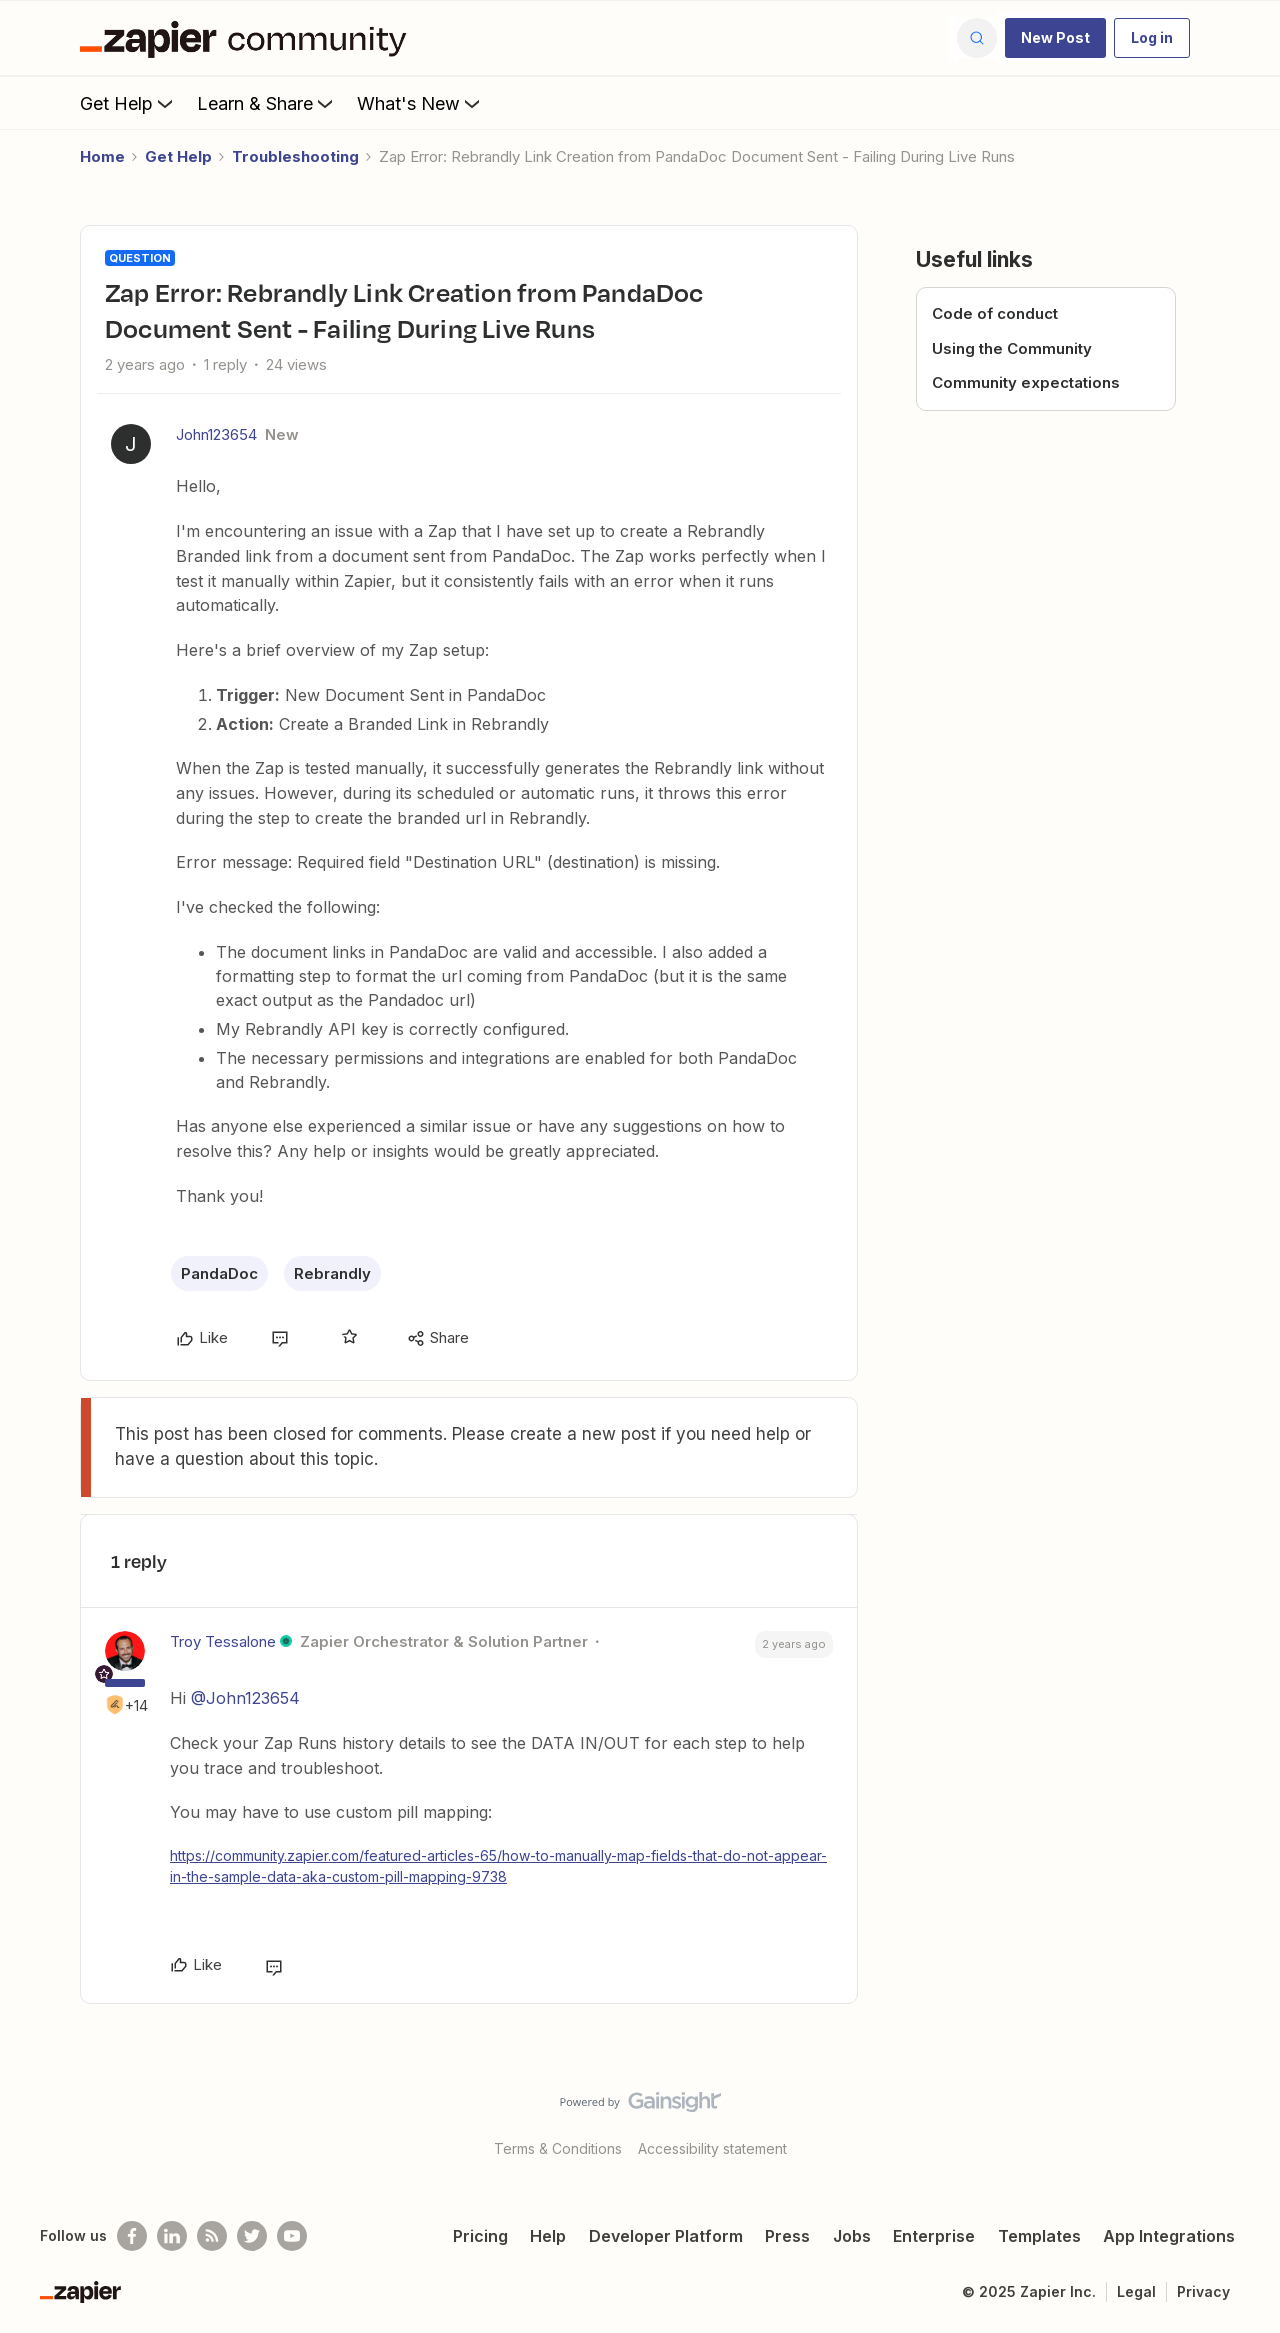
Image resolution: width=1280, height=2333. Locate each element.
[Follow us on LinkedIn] (172, 2236)
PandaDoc (219, 1273)
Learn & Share (267, 103)
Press (787, 2236)
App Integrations (1169, 2236)
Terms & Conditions (558, 2148)
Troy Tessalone (223, 1641)
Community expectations (1026, 382)
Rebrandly (332, 1273)
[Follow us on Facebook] (132, 2236)
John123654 (216, 434)
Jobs (852, 2236)
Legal (1136, 2291)
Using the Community (1012, 348)
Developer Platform (666, 2236)
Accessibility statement (712, 2148)
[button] (1055, 38)
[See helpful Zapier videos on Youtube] (292, 2236)
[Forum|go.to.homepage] (248, 38)
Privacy (1203, 2291)
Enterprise (934, 2236)
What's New (420, 103)
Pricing (480, 2236)
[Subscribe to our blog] (212, 2236)
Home (102, 156)
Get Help (128, 103)
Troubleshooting (295, 156)
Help (548, 2236)
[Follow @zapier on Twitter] (252, 2236)
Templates (1039, 2236)
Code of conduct (995, 313)
